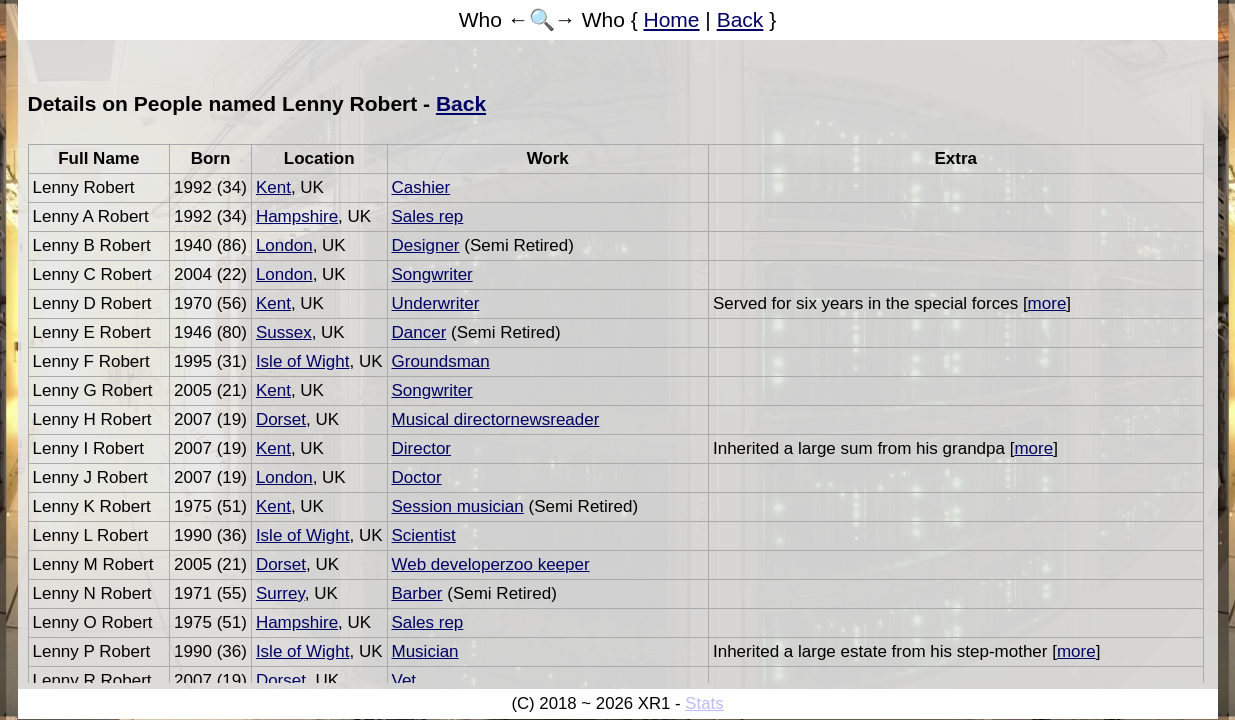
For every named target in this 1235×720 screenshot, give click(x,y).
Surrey (280, 593)
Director (422, 448)
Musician (425, 651)
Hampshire (297, 216)
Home (672, 19)
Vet (404, 680)
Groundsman (441, 361)
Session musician (458, 506)
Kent (273, 187)
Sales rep (428, 216)
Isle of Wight (303, 361)
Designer (426, 245)
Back (740, 19)
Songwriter (432, 274)
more (1047, 303)
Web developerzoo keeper (491, 564)
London (284, 245)
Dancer (419, 332)
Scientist (424, 535)
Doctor (417, 477)
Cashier (421, 187)
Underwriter (436, 303)
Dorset (281, 419)
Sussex (284, 332)
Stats (704, 703)
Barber (417, 593)
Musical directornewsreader (496, 419)
